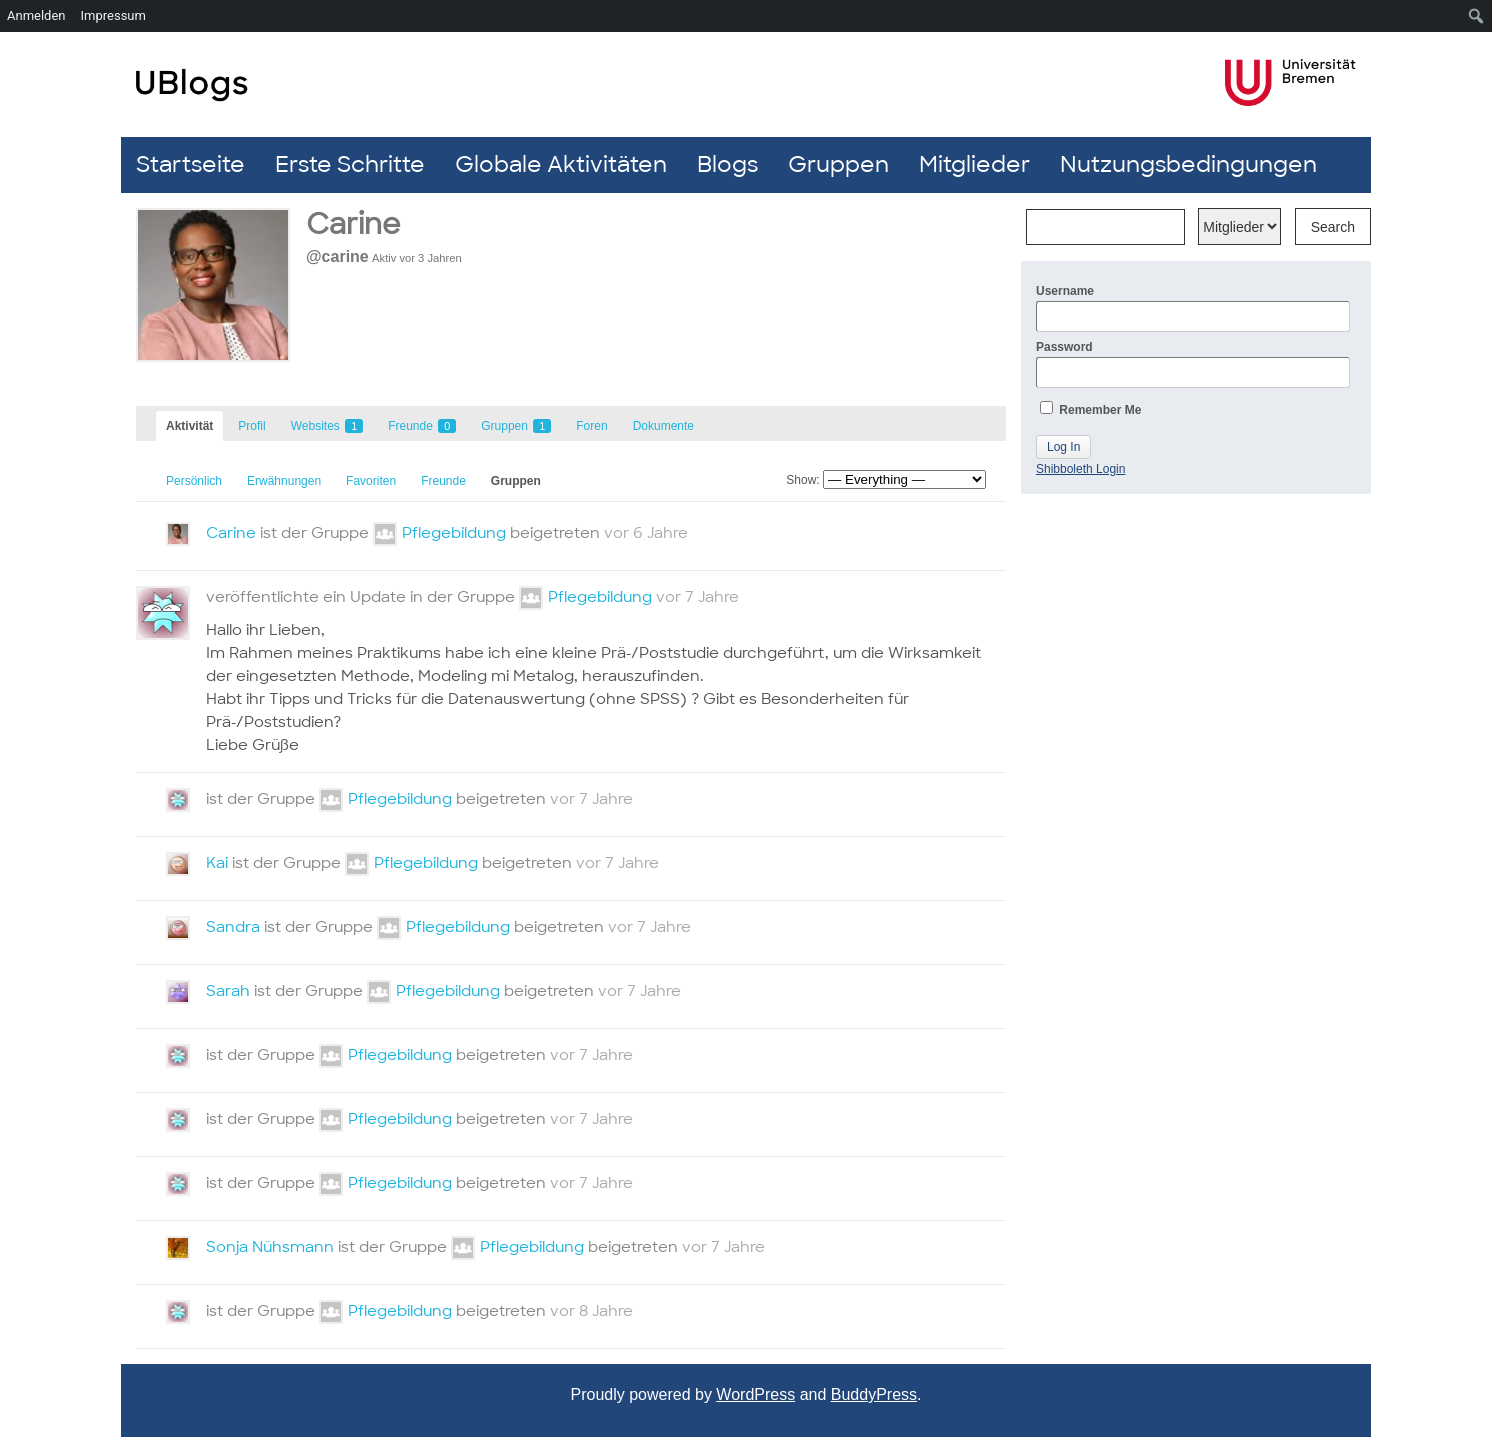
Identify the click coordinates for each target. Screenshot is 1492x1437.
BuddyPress (874, 1394)
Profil (251, 426)
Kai (217, 863)
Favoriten (371, 481)
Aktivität (189, 426)
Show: (802, 480)
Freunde (422, 426)
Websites (327, 426)
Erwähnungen (284, 481)
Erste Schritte (350, 164)
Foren (591, 426)
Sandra (233, 927)
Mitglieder (974, 164)
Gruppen (838, 164)
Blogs (727, 164)
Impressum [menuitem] (113, 15)
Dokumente (663, 426)
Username (1193, 308)
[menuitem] (1476, 16)
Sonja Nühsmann (270, 1247)
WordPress (755, 1394)
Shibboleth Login (1080, 469)
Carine (231, 533)
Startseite (190, 164)
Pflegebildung (454, 533)
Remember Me (1090, 409)
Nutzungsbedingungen (1188, 164)
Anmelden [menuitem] (36, 15)
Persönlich (194, 481)
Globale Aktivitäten (561, 164)
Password (1193, 364)
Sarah (228, 991)
